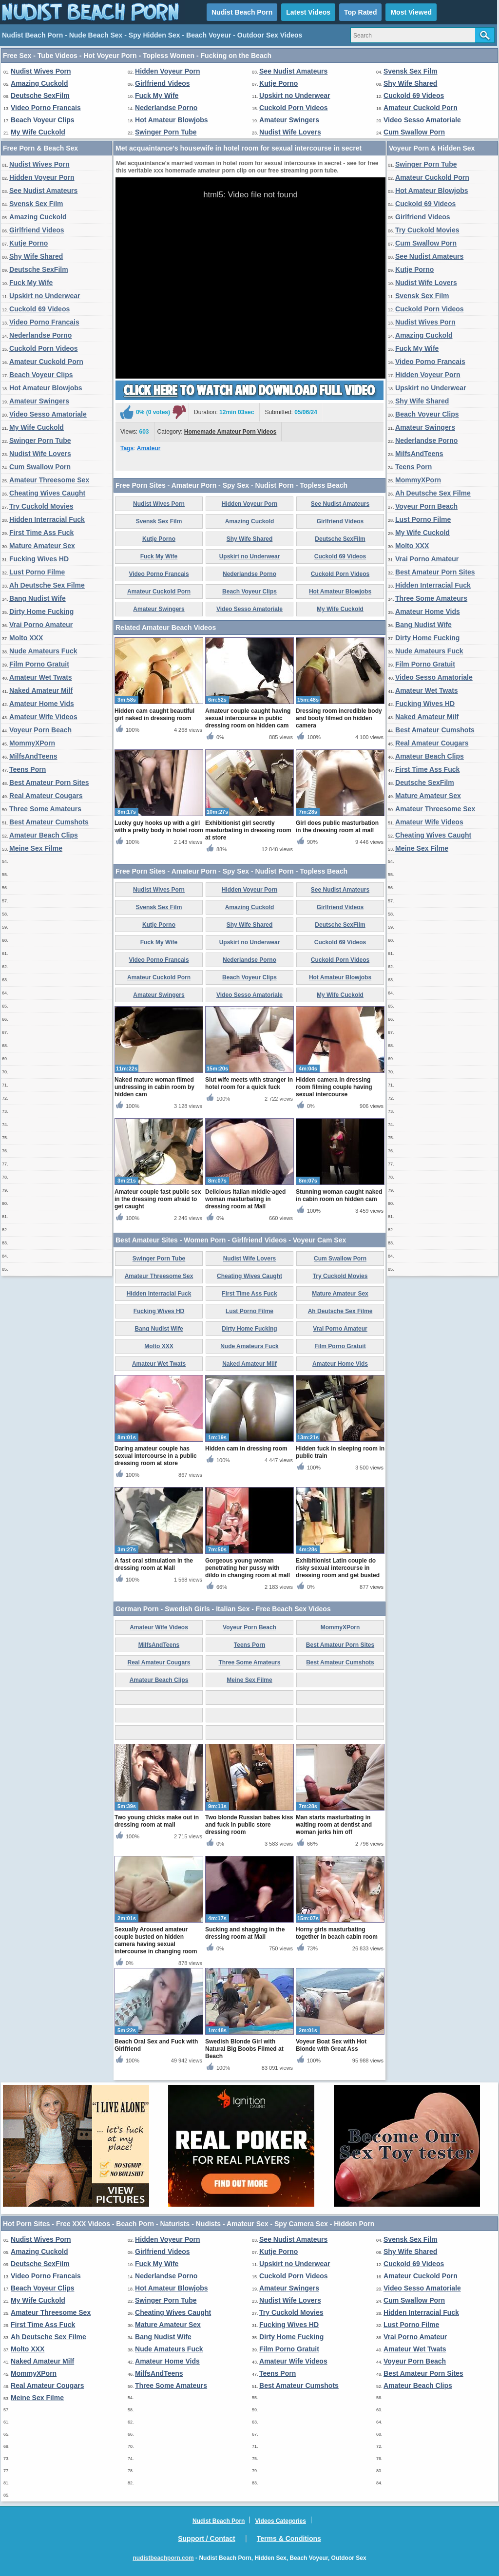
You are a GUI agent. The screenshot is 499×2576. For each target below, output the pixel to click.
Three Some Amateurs (45, 809)
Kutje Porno (278, 83)
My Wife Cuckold (38, 132)
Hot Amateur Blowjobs (171, 120)
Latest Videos (308, 12)
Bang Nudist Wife (37, 598)
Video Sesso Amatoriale (422, 120)
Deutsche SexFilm (40, 95)
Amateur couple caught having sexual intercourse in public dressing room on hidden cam (247, 718)
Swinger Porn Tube (166, 132)
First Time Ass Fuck (41, 532)
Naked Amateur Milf (41, 690)
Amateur (149, 448)
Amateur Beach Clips (43, 835)
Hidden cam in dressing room (246, 1448)
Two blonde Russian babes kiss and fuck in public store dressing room (249, 1824)
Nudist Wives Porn (41, 71)
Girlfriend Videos (162, 83)
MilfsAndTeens (33, 756)
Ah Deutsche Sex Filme (47, 585)
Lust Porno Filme (37, 572)
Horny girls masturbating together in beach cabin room (337, 1933)
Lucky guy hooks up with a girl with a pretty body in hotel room (159, 827)
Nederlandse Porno (166, 108)
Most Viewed (411, 12)
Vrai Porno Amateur (41, 625)
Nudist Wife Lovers (290, 132)
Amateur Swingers (289, 120)
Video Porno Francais (46, 108)
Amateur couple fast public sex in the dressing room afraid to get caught (158, 1199)
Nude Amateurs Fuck (43, 651)
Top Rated (360, 12)
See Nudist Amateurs (293, 71)
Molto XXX (26, 638)
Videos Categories (280, 2521)
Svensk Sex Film (411, 71)
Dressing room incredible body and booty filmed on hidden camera (339, 718)
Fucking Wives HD (39, 559)
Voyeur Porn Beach (40, 730)
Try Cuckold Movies (41, 506)
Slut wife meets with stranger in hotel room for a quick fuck (249, 1083)
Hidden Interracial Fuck (47, 519)
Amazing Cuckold (39, 83)
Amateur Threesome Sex (49, 480)
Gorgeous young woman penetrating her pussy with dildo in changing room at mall (247, 1568)
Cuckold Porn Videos (293, 108)
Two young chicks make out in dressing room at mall (157, 1821)
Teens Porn (27, 769)
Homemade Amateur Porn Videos (230, 431)
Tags (127, 448)
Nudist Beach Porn (241, 12)
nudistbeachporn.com (163, 2558)
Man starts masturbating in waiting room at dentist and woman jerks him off (334, 1824)
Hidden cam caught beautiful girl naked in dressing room (154, 714)
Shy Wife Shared (410, 83)
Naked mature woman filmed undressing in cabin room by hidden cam (154, 1087)
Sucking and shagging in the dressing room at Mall (245, 1933)
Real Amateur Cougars (45, 796)
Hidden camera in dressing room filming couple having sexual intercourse (334, 1087)
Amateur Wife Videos (43, 717)
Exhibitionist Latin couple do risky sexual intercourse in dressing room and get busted (338, 1568)
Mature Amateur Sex (42, 546)
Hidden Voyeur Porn (167, 71)
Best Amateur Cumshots (49, 822)
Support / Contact (206, 2538)
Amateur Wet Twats (40, 677)
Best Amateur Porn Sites (49, 782)
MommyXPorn (32, 743)
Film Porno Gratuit (39, 664)
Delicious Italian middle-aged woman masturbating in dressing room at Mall (245, 1199)
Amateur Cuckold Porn (421, 108)
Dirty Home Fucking (41, 611)
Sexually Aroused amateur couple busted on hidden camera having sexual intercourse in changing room (156, 1940)
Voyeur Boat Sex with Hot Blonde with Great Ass (331, 2045)
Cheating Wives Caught (47, 493)
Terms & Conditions (289, 2538)
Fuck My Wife (156, 95)
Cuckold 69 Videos (414, 95)
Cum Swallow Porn (414, 132)
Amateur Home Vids (41, 703)
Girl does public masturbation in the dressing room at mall (337, 827)
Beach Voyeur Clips (42, 120)
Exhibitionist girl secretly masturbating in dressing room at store (248, 830)
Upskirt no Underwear (294, 95)
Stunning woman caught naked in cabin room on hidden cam (339, 1195)
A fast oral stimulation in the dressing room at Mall (154, 1564)
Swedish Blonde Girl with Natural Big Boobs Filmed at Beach (244, 2049)
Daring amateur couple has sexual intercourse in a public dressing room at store (156, 1456)
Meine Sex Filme (35, 848)
